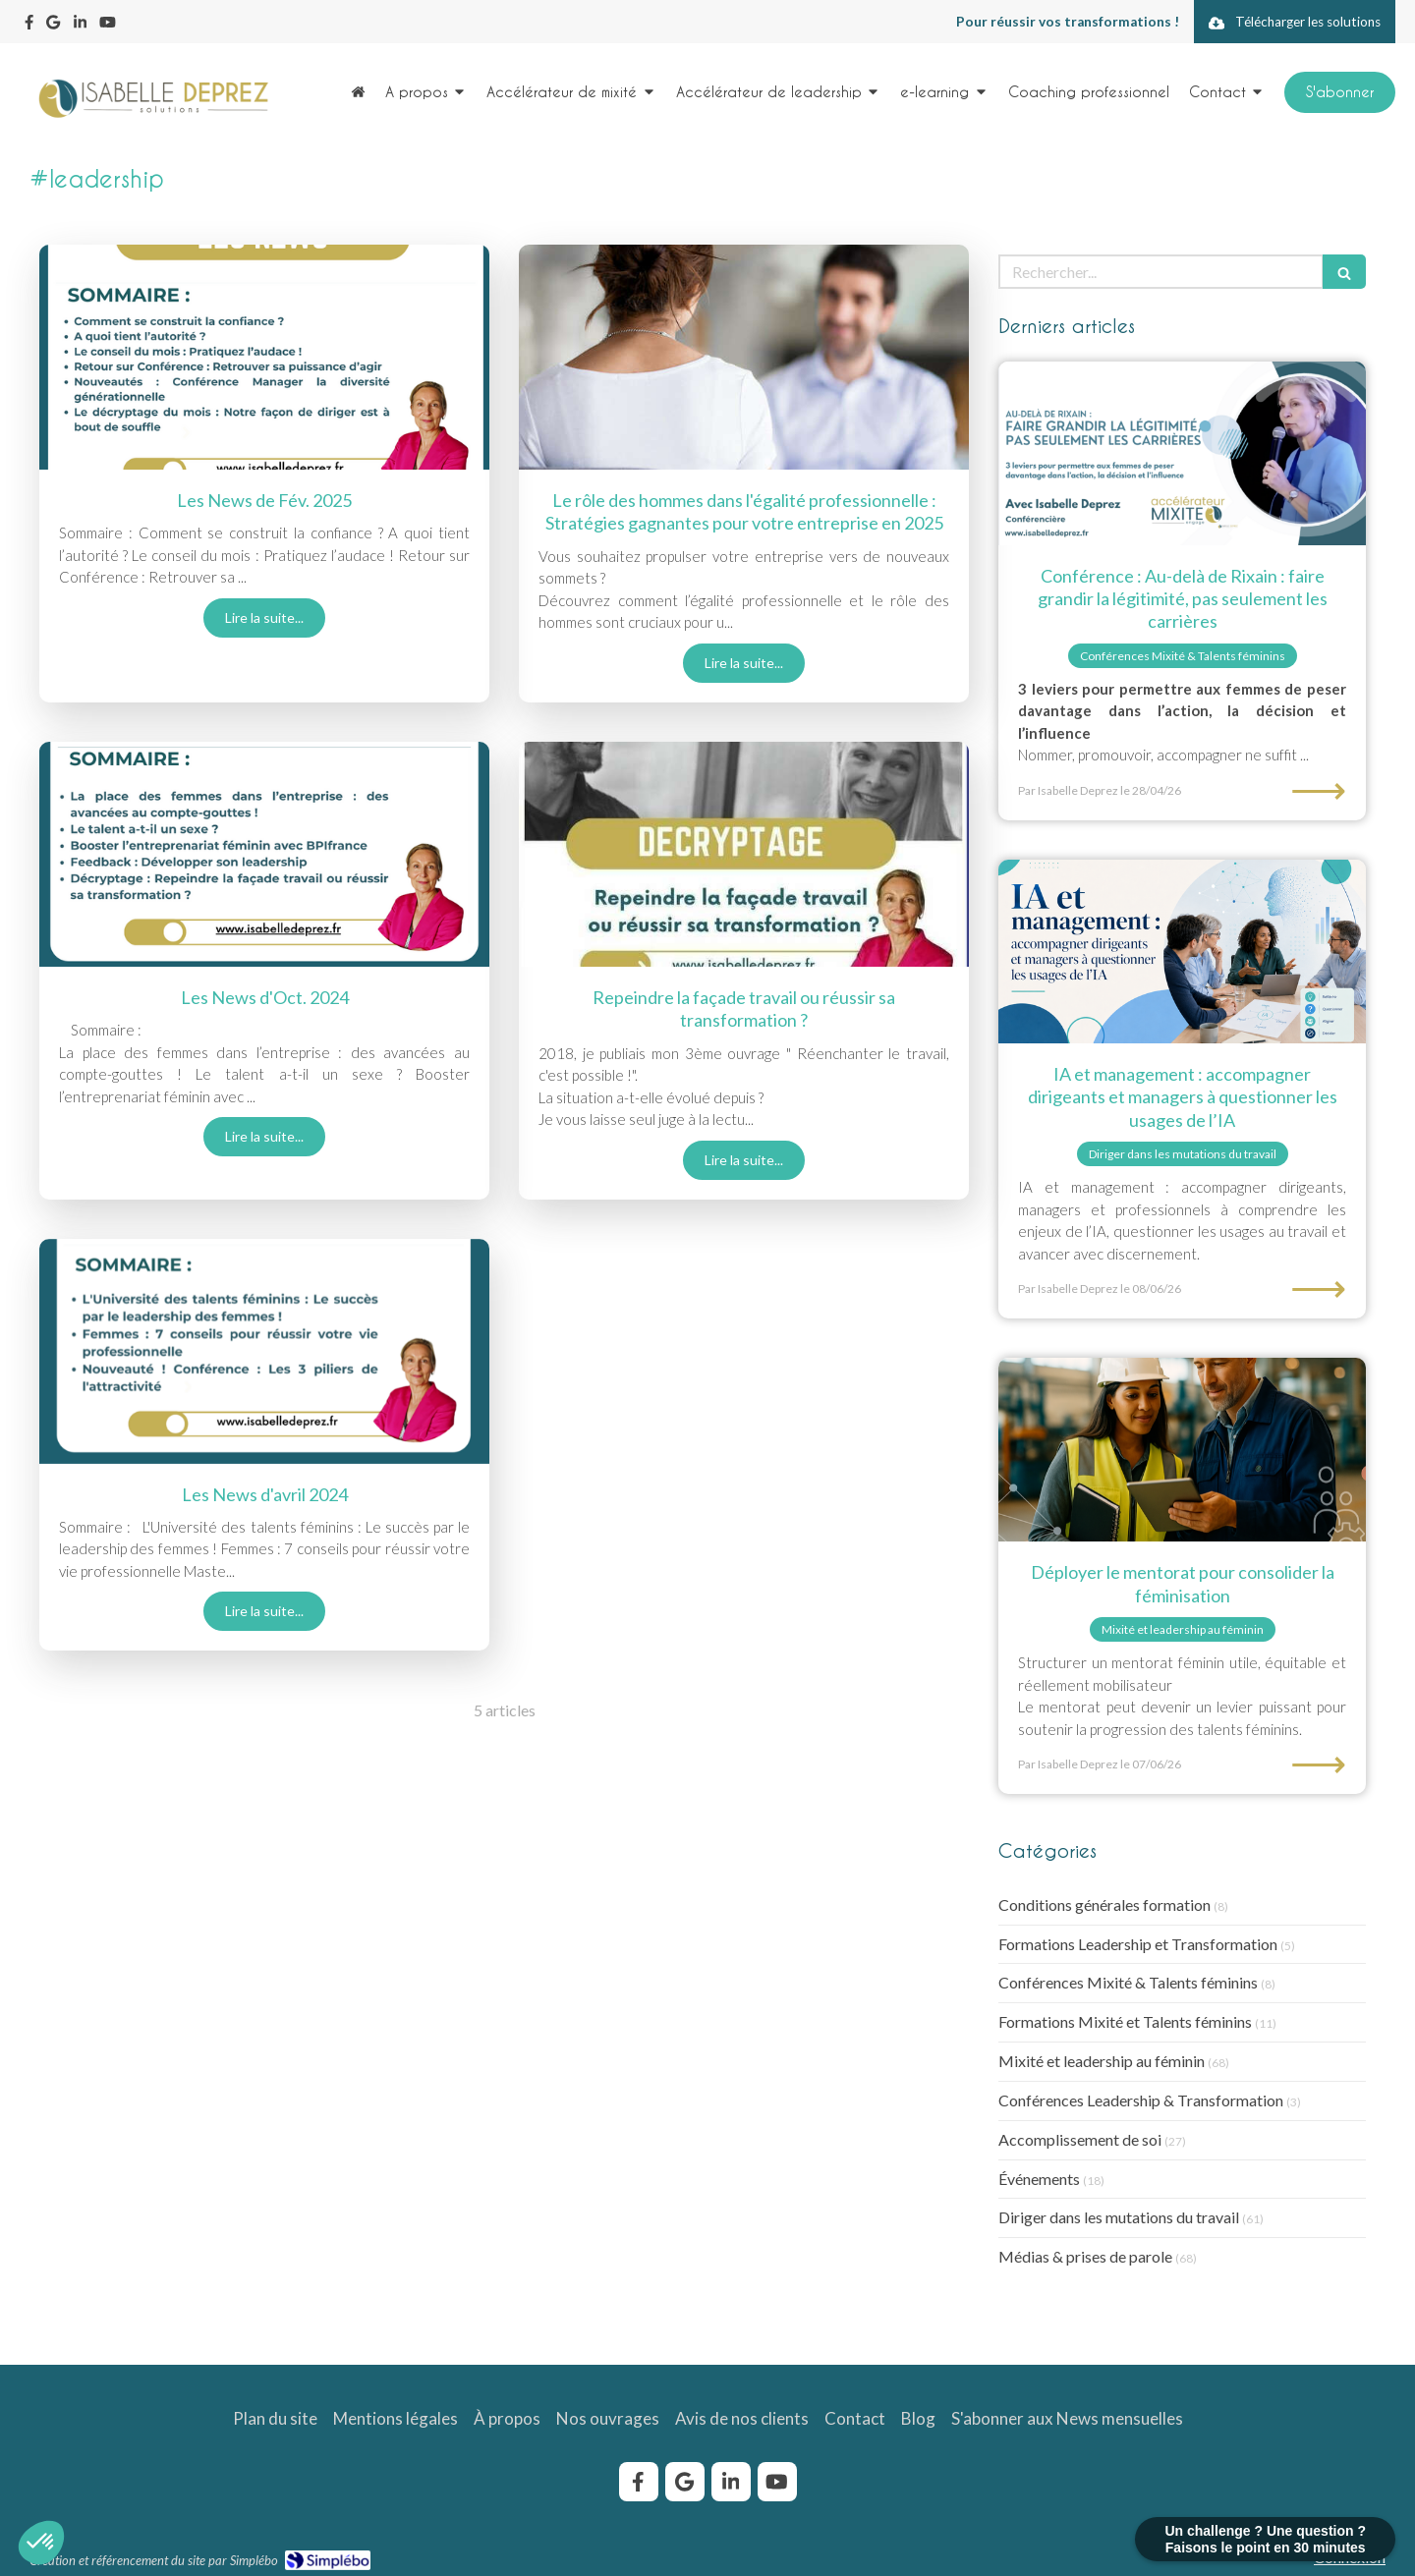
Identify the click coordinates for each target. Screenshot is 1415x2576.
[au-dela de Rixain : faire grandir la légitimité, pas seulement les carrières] (1182, 453)
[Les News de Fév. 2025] (264, 357)
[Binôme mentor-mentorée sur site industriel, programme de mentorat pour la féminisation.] (1182, 1449)
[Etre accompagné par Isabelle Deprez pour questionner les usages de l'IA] (1182, 951)
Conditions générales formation (1104, 1904)
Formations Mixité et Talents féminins (1125, 2021)
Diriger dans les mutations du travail (1118, 2217)
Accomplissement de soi (1079, 2139)
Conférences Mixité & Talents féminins (1128, 1982)
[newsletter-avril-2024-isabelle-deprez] (264, 1351)
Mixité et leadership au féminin (1101, 2060)
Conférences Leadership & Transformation (1140, 2100)
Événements (1039, 2178)
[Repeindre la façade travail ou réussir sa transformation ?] (744, 854)
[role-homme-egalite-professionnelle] (744, 357)
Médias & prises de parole (1085, 2256)
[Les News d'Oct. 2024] (264, 854)
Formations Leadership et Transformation (1137, 1943)
